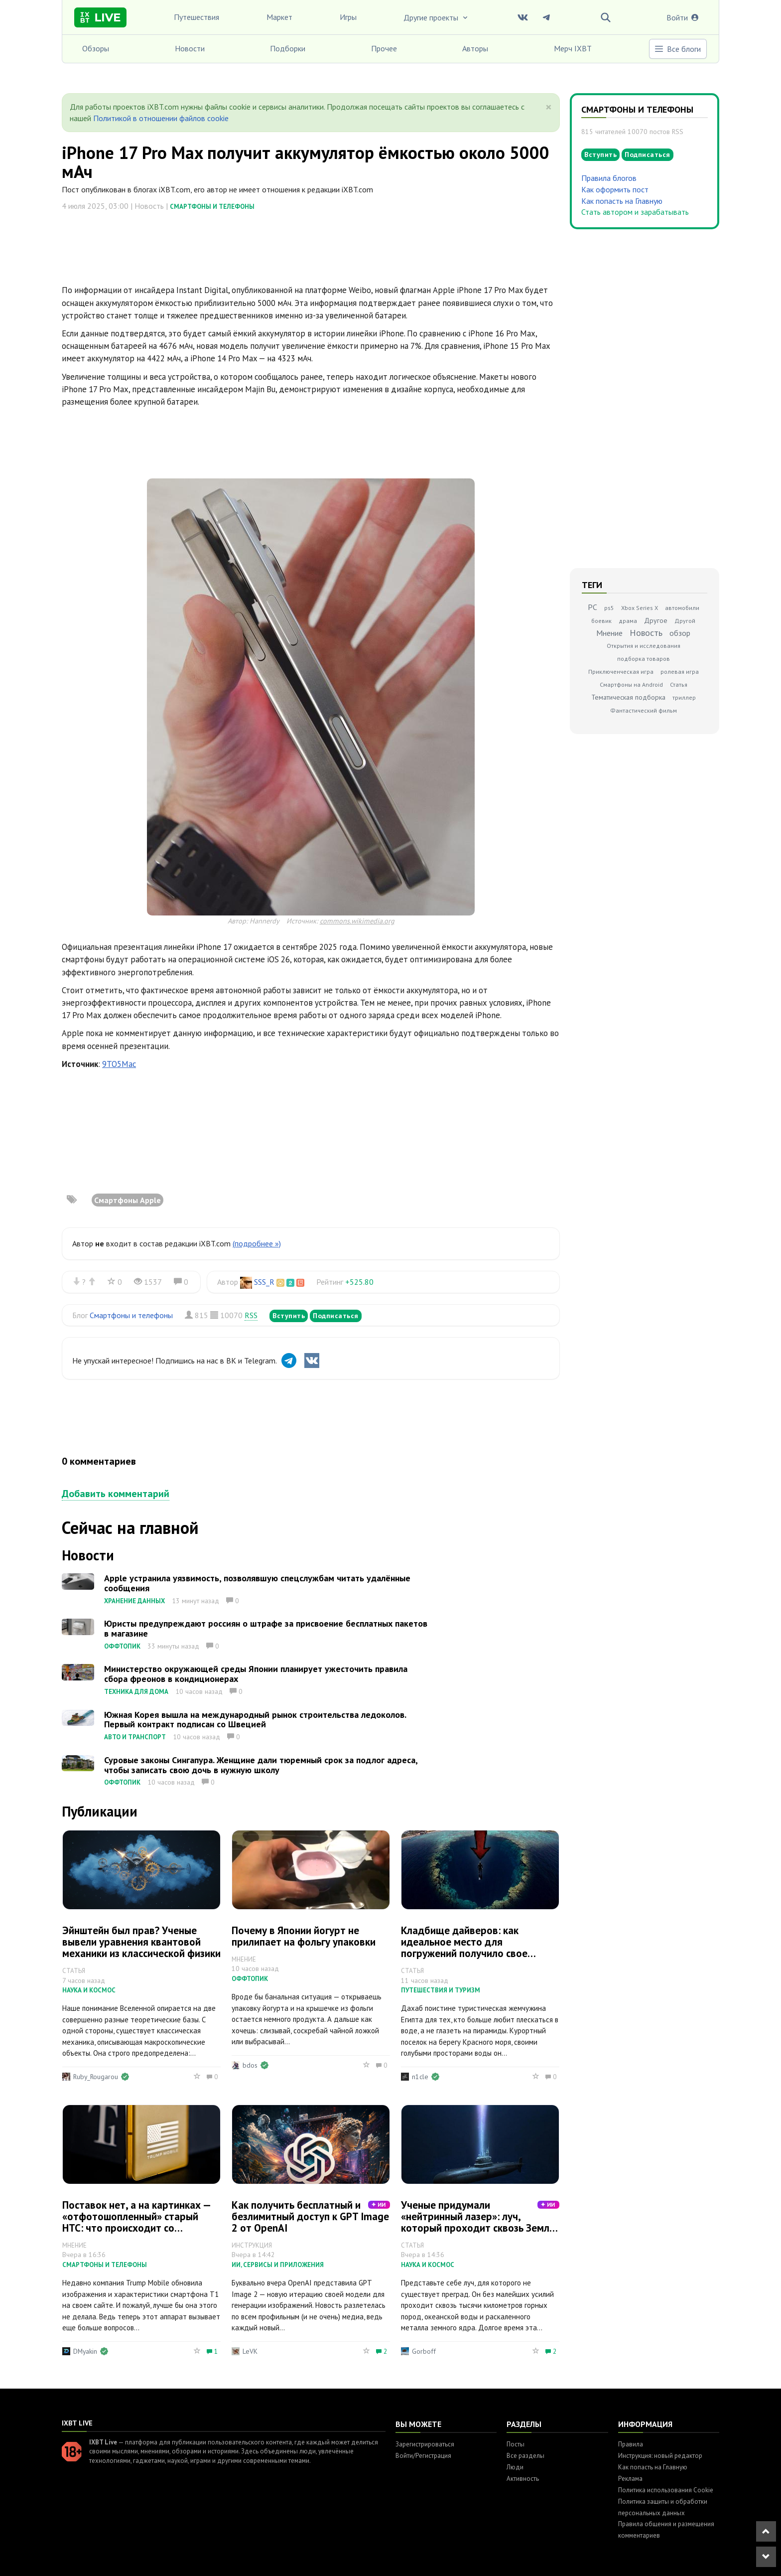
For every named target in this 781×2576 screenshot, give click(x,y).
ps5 (609, 607)
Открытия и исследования (643, 645)
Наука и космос (89, 1990)
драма (628, 620)
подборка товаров (643, 658)
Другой (684, 620)
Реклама (630, 2478)
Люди (515, 2467)
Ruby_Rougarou (95, 2076)
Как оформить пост (615, 189)
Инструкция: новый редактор (660, 2455)
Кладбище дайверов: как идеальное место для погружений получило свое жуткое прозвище (464, 1947)
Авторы (475, 48)
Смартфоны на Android (631, 684)
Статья (678, 684)
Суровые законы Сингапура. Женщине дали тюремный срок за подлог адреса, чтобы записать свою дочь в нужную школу (260, 1765)
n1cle (420, 2076)
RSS (251, 1315)
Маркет (279, 17)
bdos (250, 2065)
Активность (523, 2478)
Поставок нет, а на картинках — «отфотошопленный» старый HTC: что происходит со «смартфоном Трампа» (136, 2222)
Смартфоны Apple (127, 1200)
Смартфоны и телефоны (212, 206)
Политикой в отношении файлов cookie (161, 118)
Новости (190, 48)
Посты (515, 2444)
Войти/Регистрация (423, 2455)
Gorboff (424, 2351)
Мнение (609, 633)
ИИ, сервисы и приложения (278, 2265)
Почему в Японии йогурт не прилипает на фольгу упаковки (304, 1936)
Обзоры (95, 48)
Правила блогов (609, 178)
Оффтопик (122, 1646)
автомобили (682, 607)
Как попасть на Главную (621, 201)
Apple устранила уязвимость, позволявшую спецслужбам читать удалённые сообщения (257, 1583)
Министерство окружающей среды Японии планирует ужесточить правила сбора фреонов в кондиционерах (255, 1673)
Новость (646, 632)
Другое (655, 620)
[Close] (548, 107)
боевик (601, 620)
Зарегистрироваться (424, 2444)
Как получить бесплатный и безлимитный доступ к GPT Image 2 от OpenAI (310, 2216)
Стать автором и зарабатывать (635, 212)
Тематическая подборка (628, 697)
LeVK (250, 2351)
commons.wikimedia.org (357, 920)
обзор (679, 633)
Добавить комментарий (115, 1493)
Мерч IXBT (573, 48)
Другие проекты (436, 17)
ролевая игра (679, 671)
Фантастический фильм (643, 710)
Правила (630, 2444)
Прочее (384, 48)
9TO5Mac (119, 1064)
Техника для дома (136, 1691)
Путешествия (196, 17)
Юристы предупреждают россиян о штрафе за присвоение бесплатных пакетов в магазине (265, 1628)
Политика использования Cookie (665, 2490)
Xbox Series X (639, 607)
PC (592, 607)
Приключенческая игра (620, 671)
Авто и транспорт (135, 1737)
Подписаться (336, 1315)
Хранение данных (134, 1601)
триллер (684, 697)
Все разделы (525, 2455)
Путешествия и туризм (440, 1990)
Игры (348, 17)
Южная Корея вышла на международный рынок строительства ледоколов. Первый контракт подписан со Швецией (255, 1719)
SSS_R (264, 1282)
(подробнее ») (257, 1243)
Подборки (287, 48)
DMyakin (85, 2351)
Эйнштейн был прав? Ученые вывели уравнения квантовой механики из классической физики (141, 1942)
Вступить (288, 1315)
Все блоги (677, 49)
